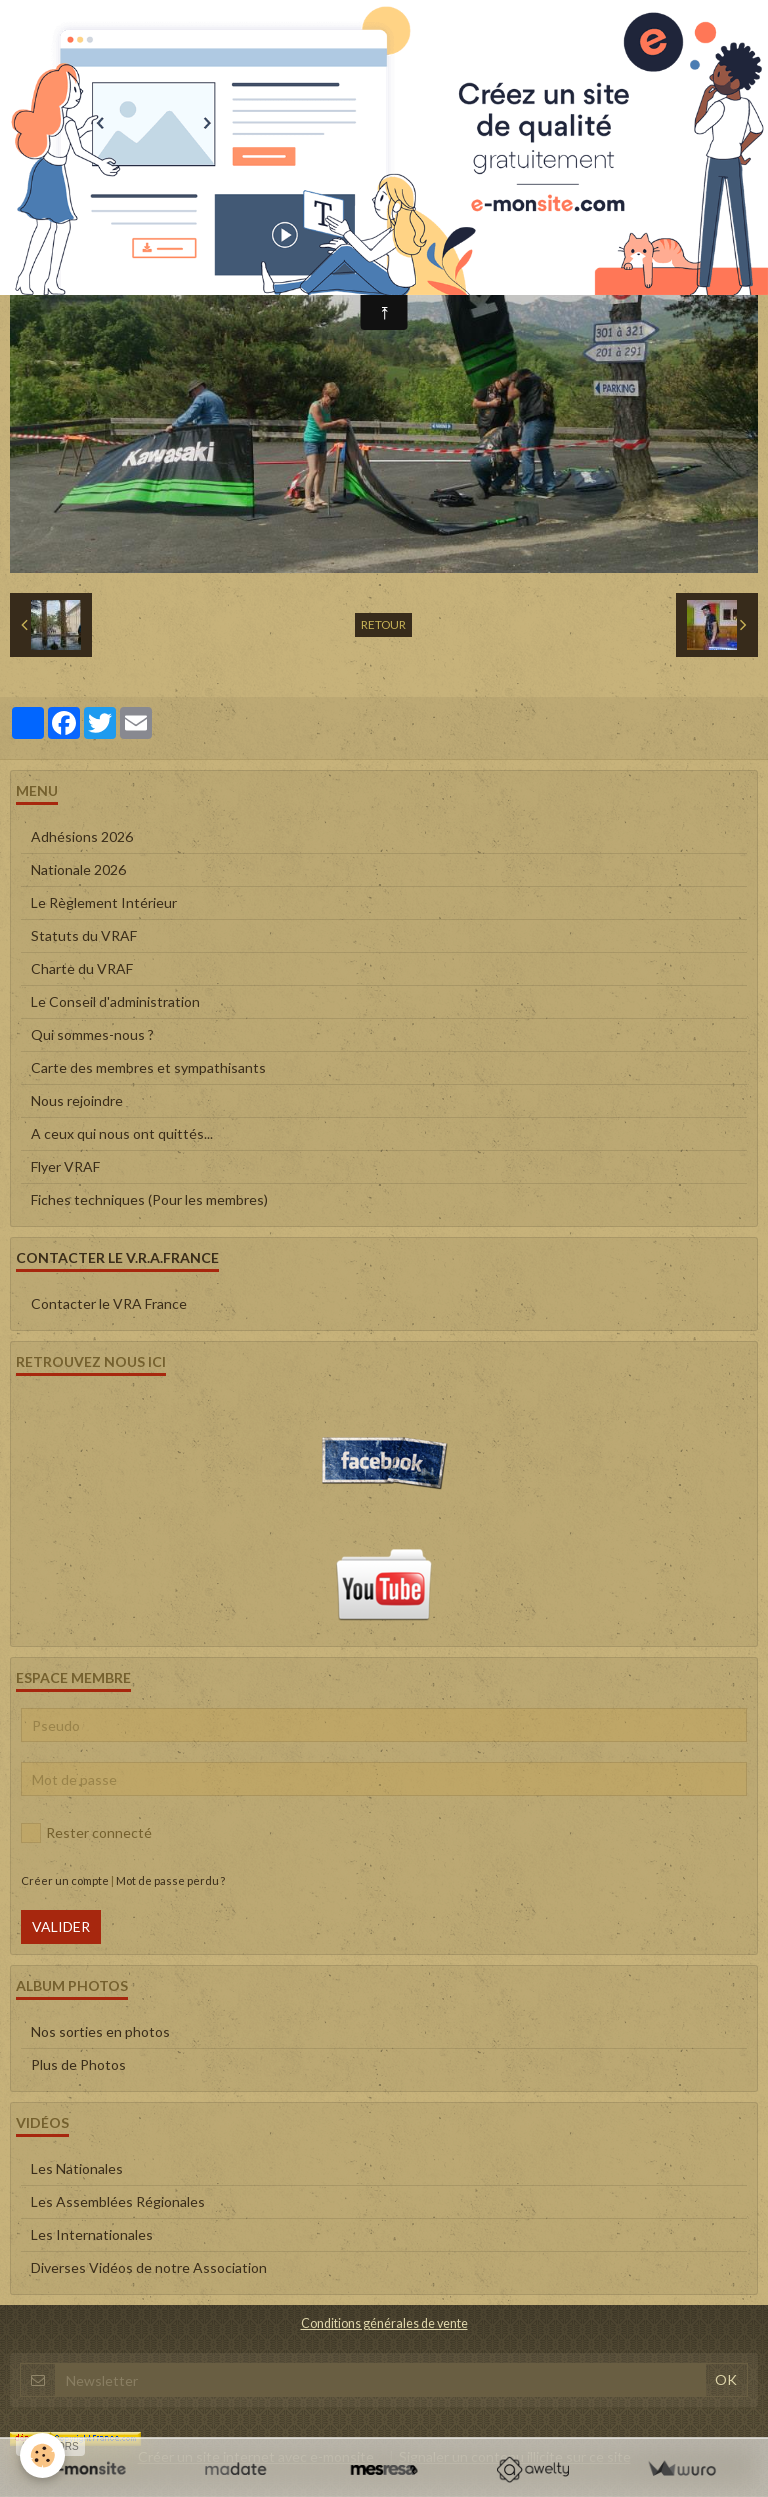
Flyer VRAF (65, 1166)
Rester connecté (86, 1833)
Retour (383, 624)
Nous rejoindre (77, 1100)
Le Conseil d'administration (115, 1001)
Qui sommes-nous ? (92, 1034)
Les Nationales (77, 2168)
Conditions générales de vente (384, 2323)
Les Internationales (92, 2234)
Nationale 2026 (78, 869)
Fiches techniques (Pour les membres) (149, 1199)
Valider (61, 1926)
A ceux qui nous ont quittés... (122, 1133)
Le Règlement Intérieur (104, 902)
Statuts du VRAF (84, 935)
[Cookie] (42, 2455)
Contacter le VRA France (109, 1303)
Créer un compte (65, 1880)
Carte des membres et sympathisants (148, 1067)
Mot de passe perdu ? (170, 1880)
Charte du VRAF (82, 968)
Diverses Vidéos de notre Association (149, 2267)
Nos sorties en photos (100, 2031)
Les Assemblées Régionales (118, 2201)
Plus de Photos (78, 2064)
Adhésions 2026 (82, 836)
